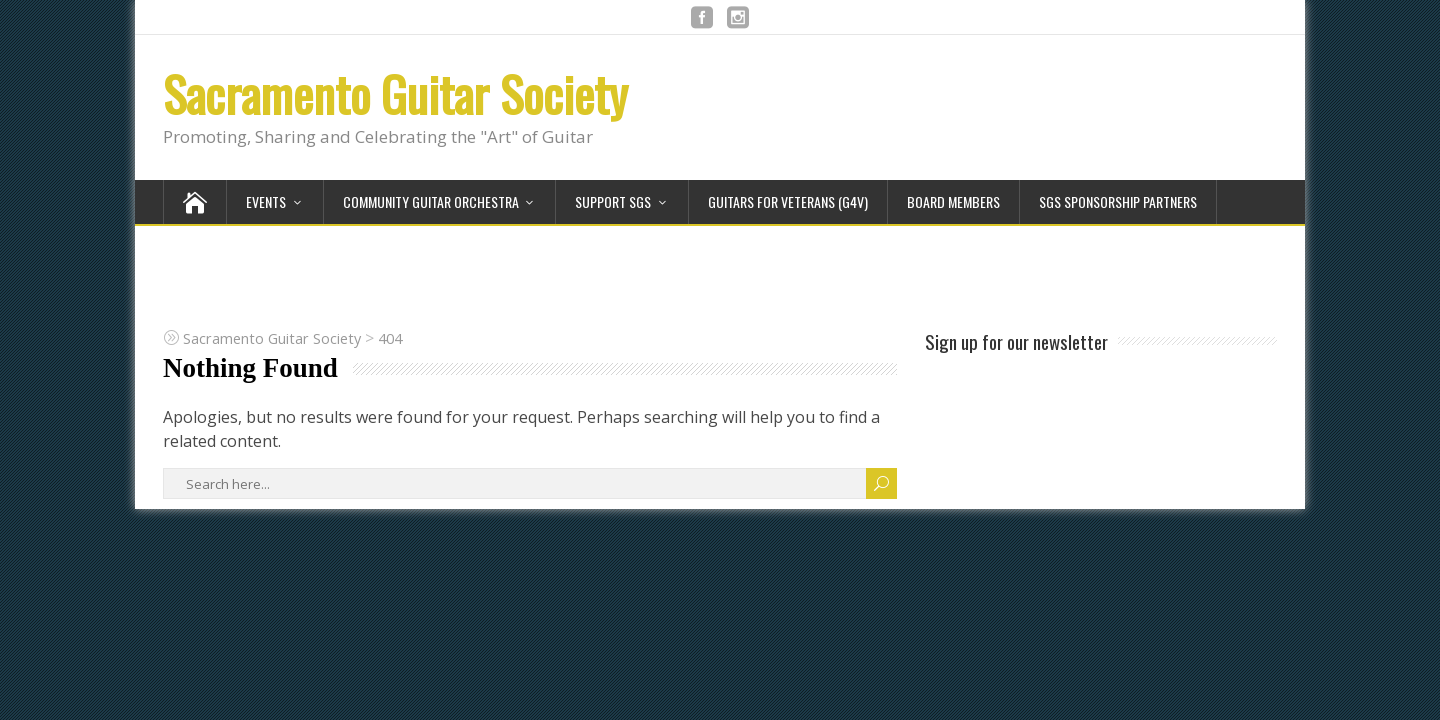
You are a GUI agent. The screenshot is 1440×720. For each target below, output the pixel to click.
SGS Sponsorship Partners (1118, 201)
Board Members (953, 201)
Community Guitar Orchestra (431, 201)
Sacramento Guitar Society (395, 93)
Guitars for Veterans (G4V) (788, 201)
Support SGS (613, 201)
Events (266, 201)
